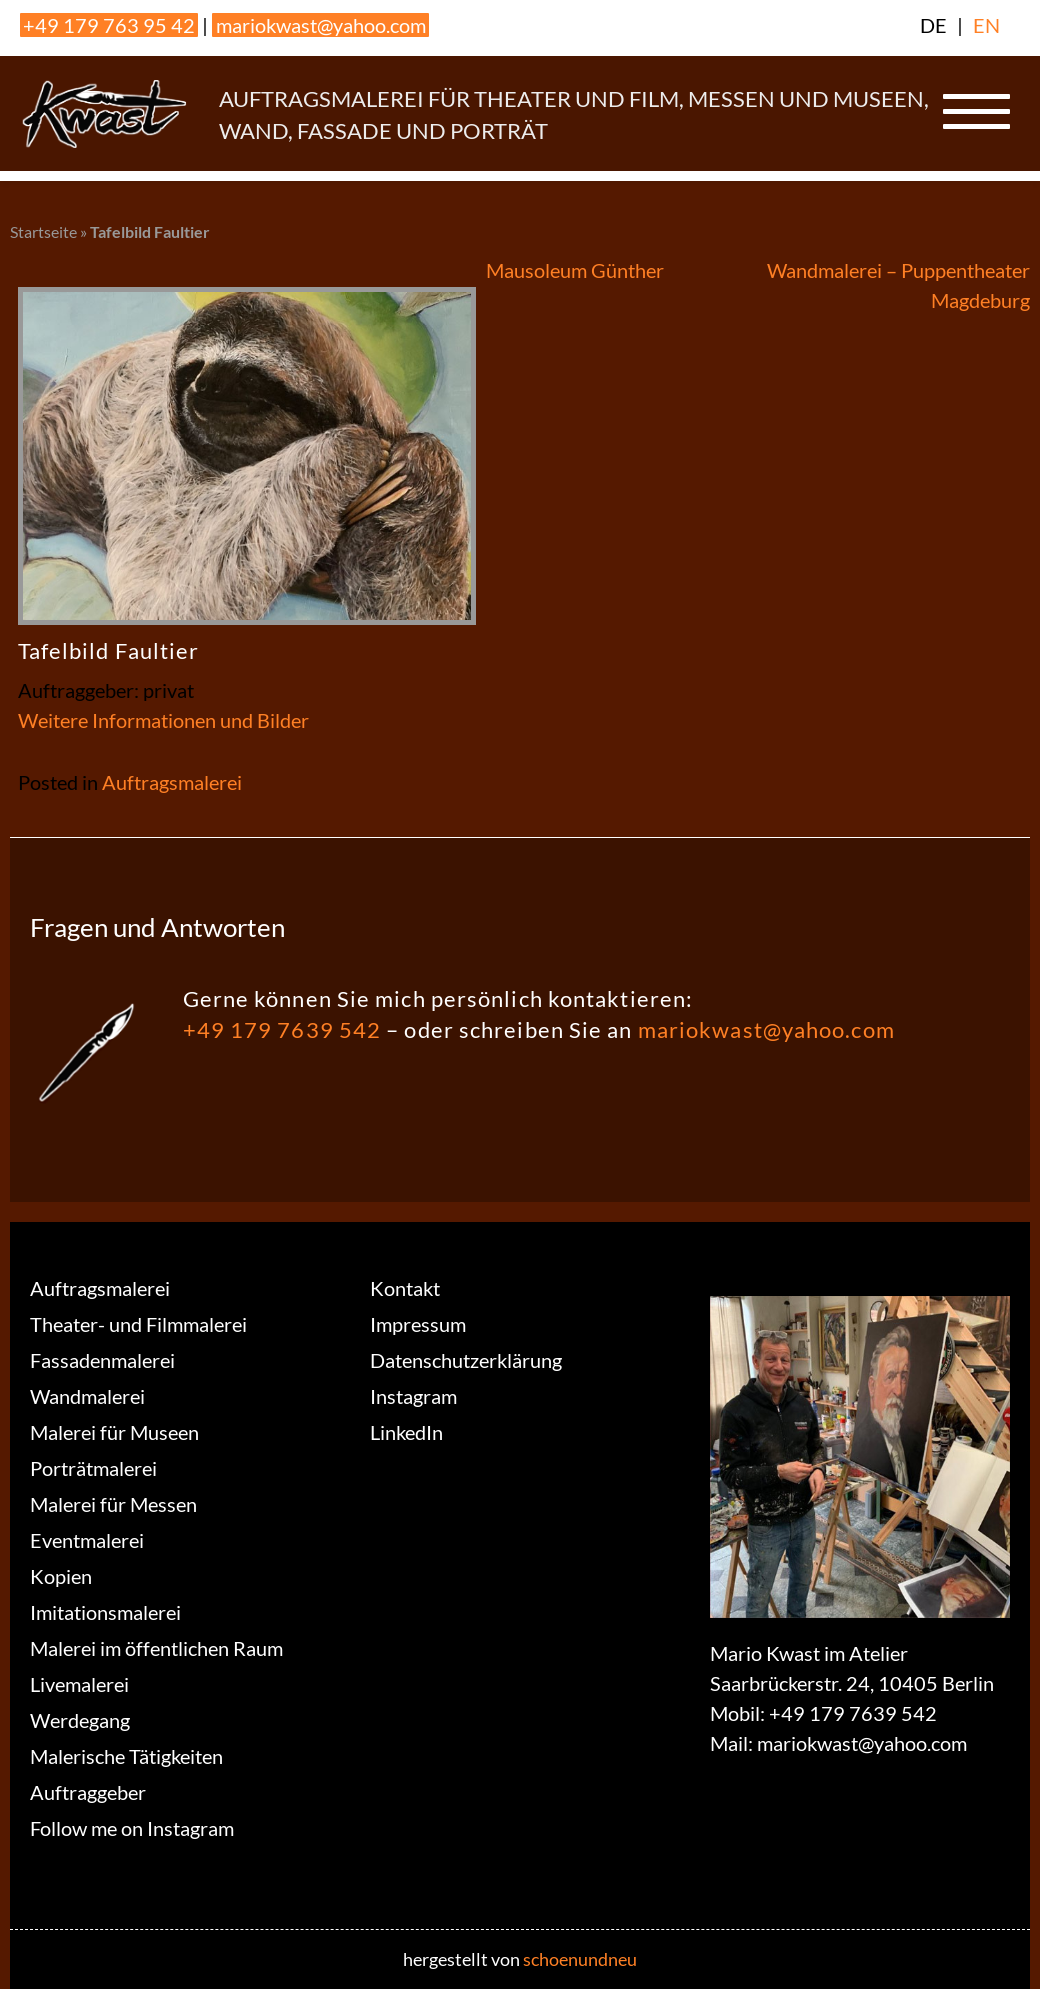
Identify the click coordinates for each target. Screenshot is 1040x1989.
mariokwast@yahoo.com (321, 25)
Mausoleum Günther (575, 270)
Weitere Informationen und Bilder (163, 720)
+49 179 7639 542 (282, 1029)
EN (986, 25)
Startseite (43, 231)
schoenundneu (580, 1959)
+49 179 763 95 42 (109, 25)
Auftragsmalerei (172, 782)
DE (933, 25)
